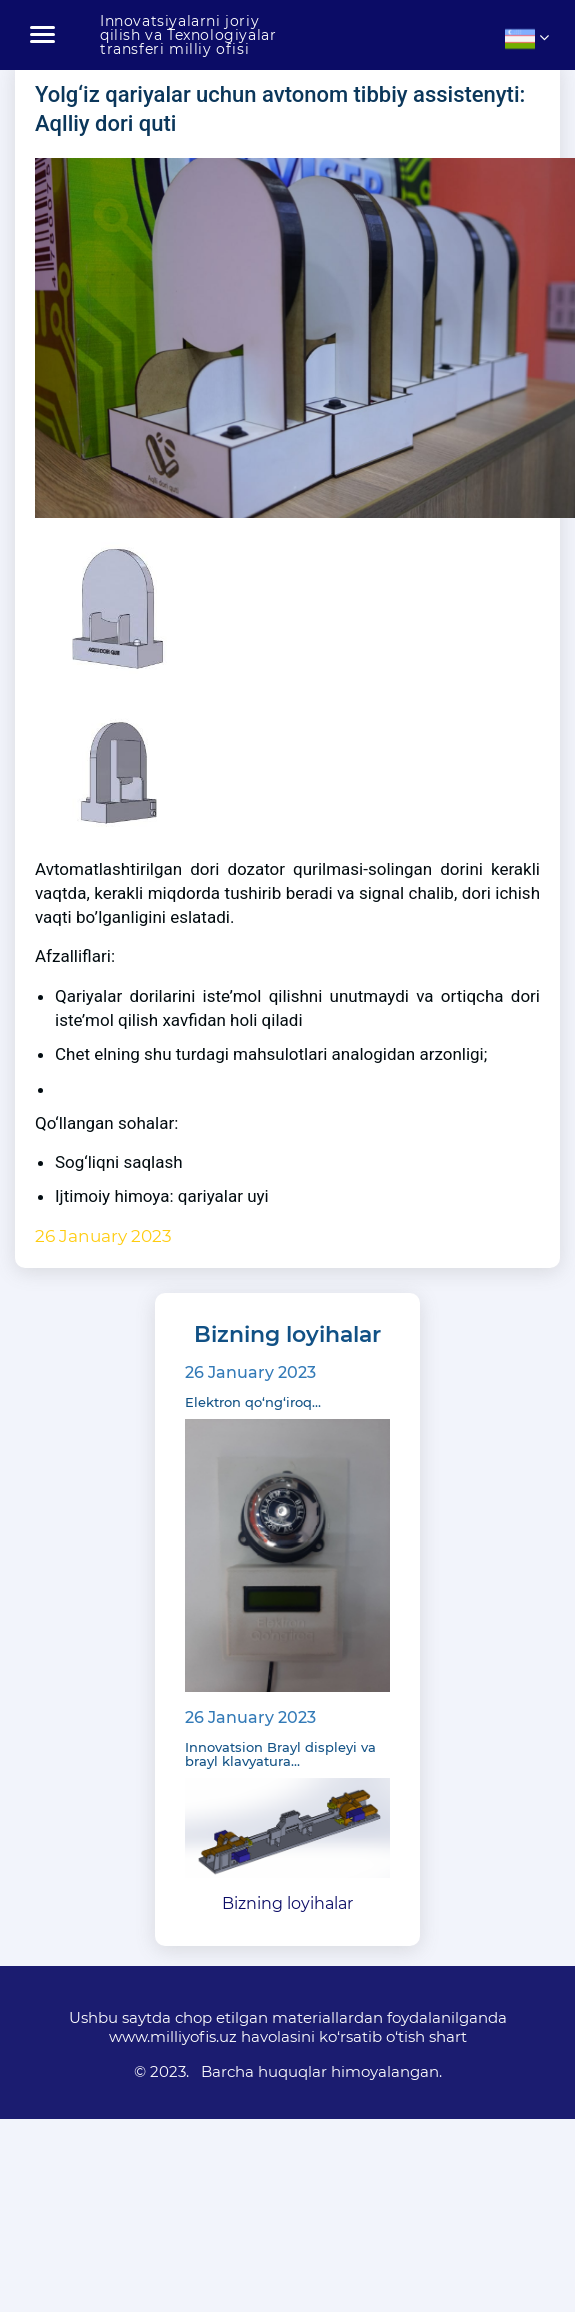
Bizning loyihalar (287, 1903)
